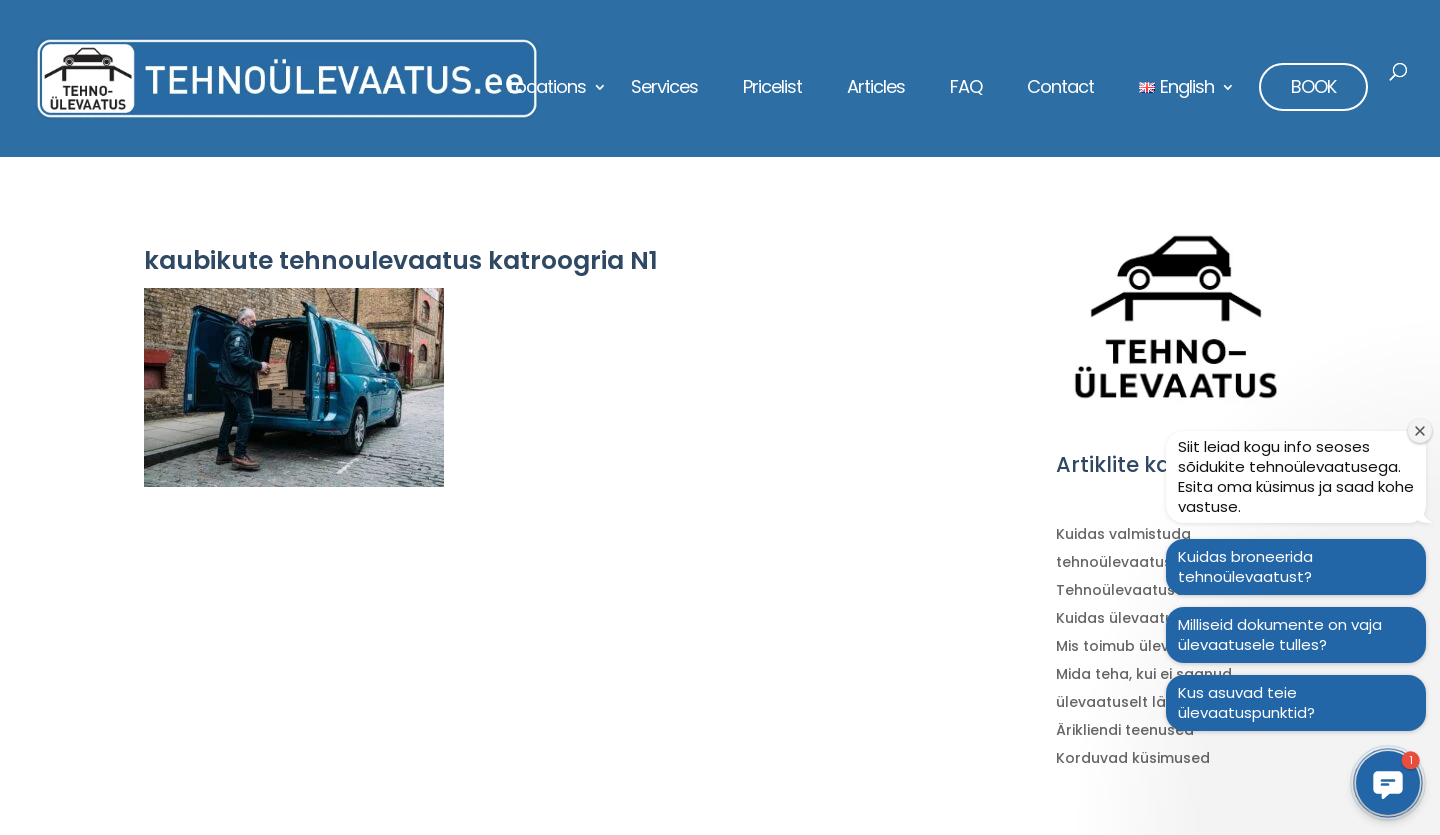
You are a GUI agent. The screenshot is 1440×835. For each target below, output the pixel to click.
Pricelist (772, 89)
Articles (876, 89)
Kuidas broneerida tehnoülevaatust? (1245, 566)
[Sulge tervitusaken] (1420, 431)
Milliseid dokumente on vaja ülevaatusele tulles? (1280, 634)
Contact (1060, 89)
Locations (547, 89)
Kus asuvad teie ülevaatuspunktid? (1246, 702)
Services (664, 89)
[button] (1388, 783)
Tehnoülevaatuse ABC (1137, 590)
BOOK (1313, 86)
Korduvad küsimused (1133, 758)
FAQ (966, 89)
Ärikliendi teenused (1125, 730)
